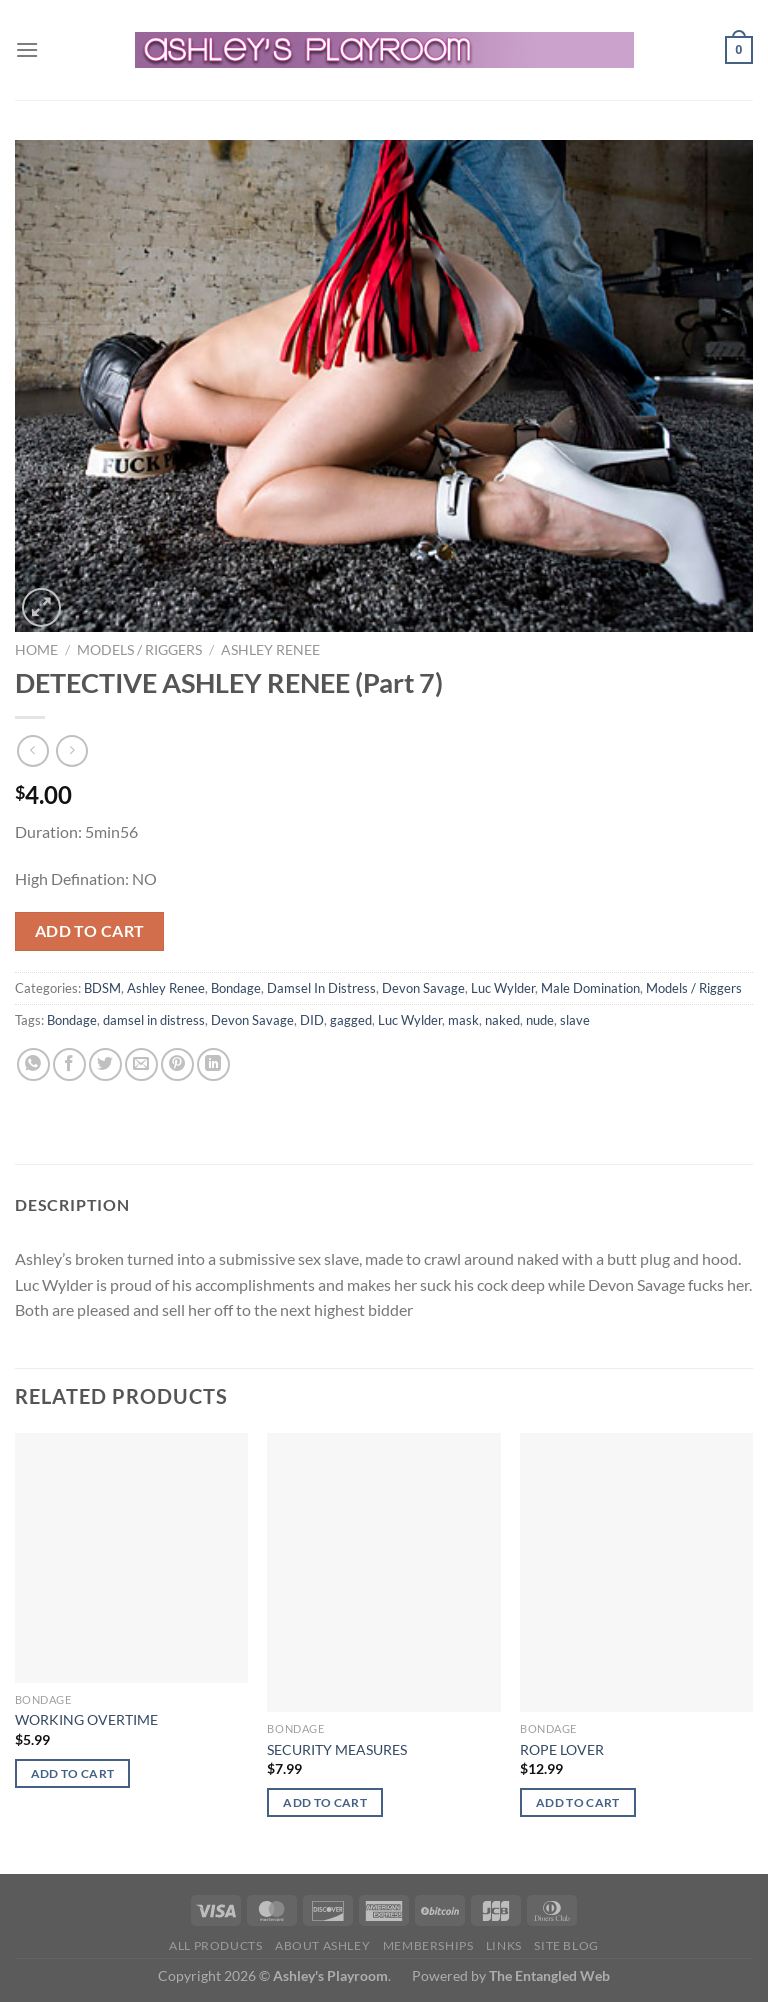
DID (312, 1020)
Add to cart (90, 931)
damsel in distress (154, 1020)
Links (504, 1945)
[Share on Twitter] (105, 1064)
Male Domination (590, 988)
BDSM (102, 988)
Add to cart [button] (73, 1773)
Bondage (236, 988)
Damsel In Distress (321, 988)
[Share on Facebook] (69, 1064)
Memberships (428, 1945)
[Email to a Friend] (141, 1064)
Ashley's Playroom (330, 1975)
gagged (351, 1020)
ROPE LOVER (562, 1749)
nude (540, 1020)
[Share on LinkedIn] (213, 1064)
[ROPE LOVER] (636, 1572)
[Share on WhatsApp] (33, 1064)
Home (36, 650)
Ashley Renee (270, 650)
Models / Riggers (139, 650)
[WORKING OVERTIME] (131, 1558)
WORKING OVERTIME (86, 1719)
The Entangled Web (549, 1975)
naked (502, 1020)
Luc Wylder (503, 988)
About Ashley (322, 1945)
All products (215, 1945)
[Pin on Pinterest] (177, 1064)
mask (463, 1020)
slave (575, 1020)
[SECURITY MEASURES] (383, 1572)
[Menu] (27, 49)
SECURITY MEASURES (337, 1749)
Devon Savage (423, 988)
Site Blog (566, 1945)
